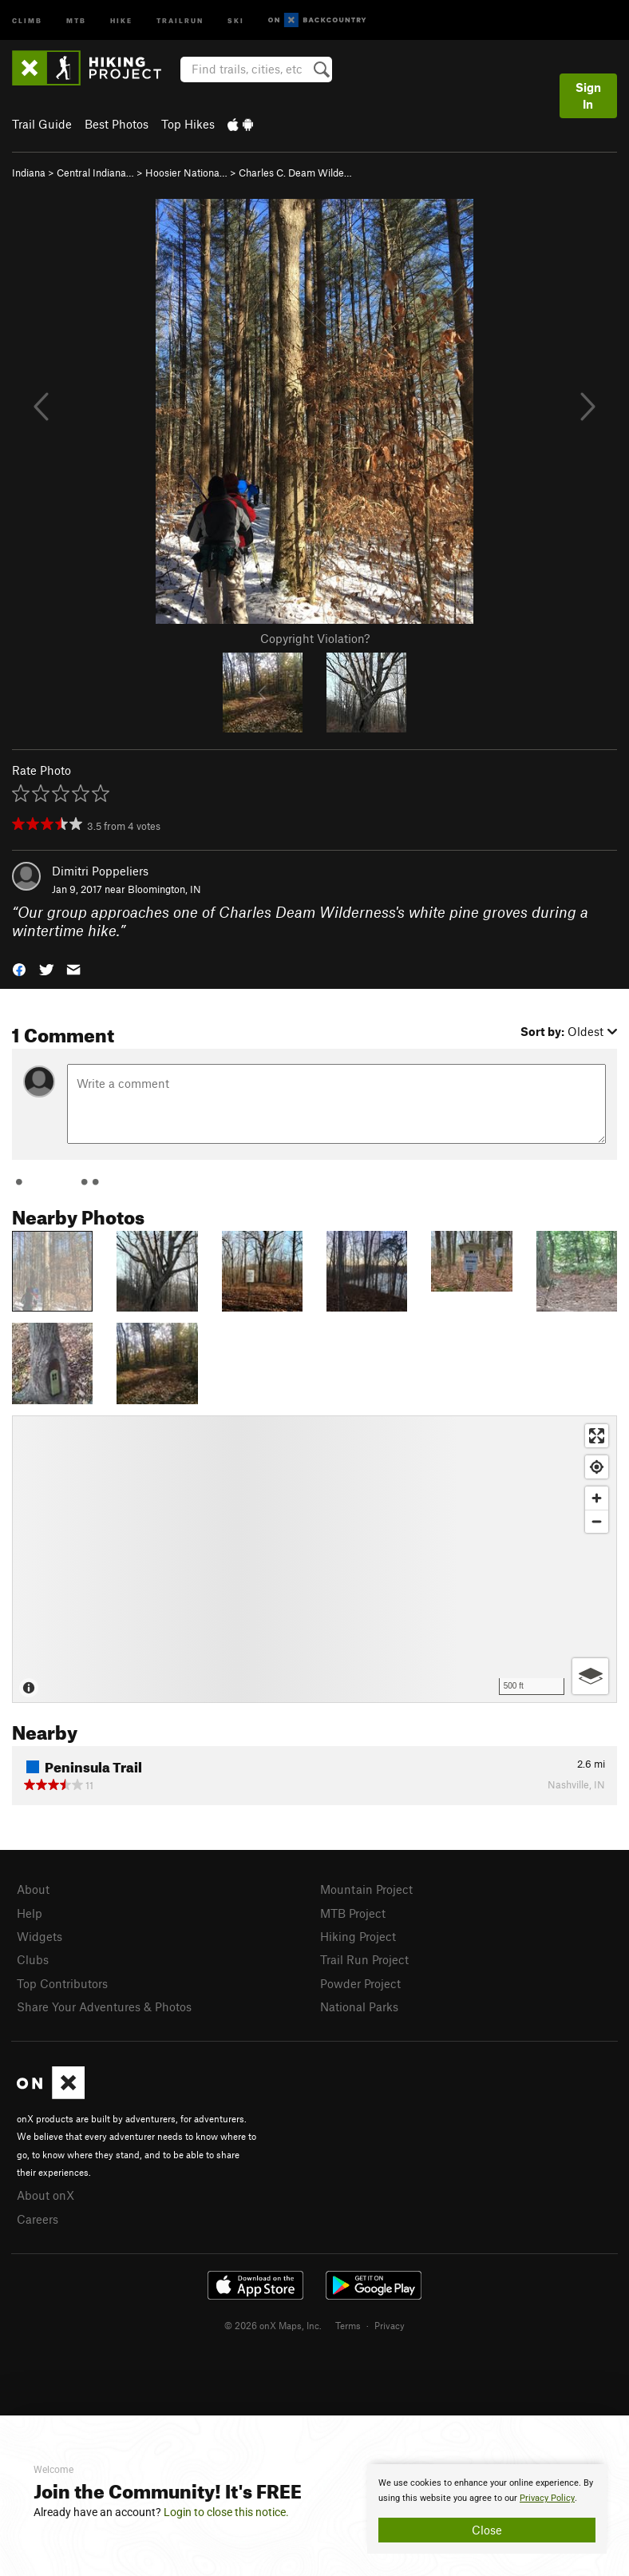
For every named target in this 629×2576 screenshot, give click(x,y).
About (33, 1889)
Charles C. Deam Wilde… (295, 172)
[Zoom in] (596, 1498)
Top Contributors (62, 1983)
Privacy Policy (547, 2498)
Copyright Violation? (315, 638)
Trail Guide (42, 124)
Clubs (33, 1959)
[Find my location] (596, 1467)
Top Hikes (188, 124)
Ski (235, 19)
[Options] (590, 1676)
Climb (27, 19)
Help (29, 1913)
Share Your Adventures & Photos (104, 2006)
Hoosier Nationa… (186, 172)
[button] (19, 968)
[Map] (314, 1559)
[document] (486, 2508)
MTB (76, 19)
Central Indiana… (95, 172)
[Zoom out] (596, 1521)
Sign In (588, 95)
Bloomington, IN (164, 889)
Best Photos (116, 124)
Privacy (389, 2325)
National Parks (359, 2006)
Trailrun (180, 19)
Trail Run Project (364, 1959)
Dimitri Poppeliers (100, 870)
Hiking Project (358, 1936)
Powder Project (360, 1983)
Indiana (28, 172)
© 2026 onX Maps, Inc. (273, 2325)
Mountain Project (366, 1889)
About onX (45, 2195)
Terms (348, 2325)
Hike (121, 19)
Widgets (39, 1936)
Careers (37, 2219)
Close (487, 2529)
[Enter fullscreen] (596, 1435)
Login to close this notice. (226, 2512)
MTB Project (353, 1913)
